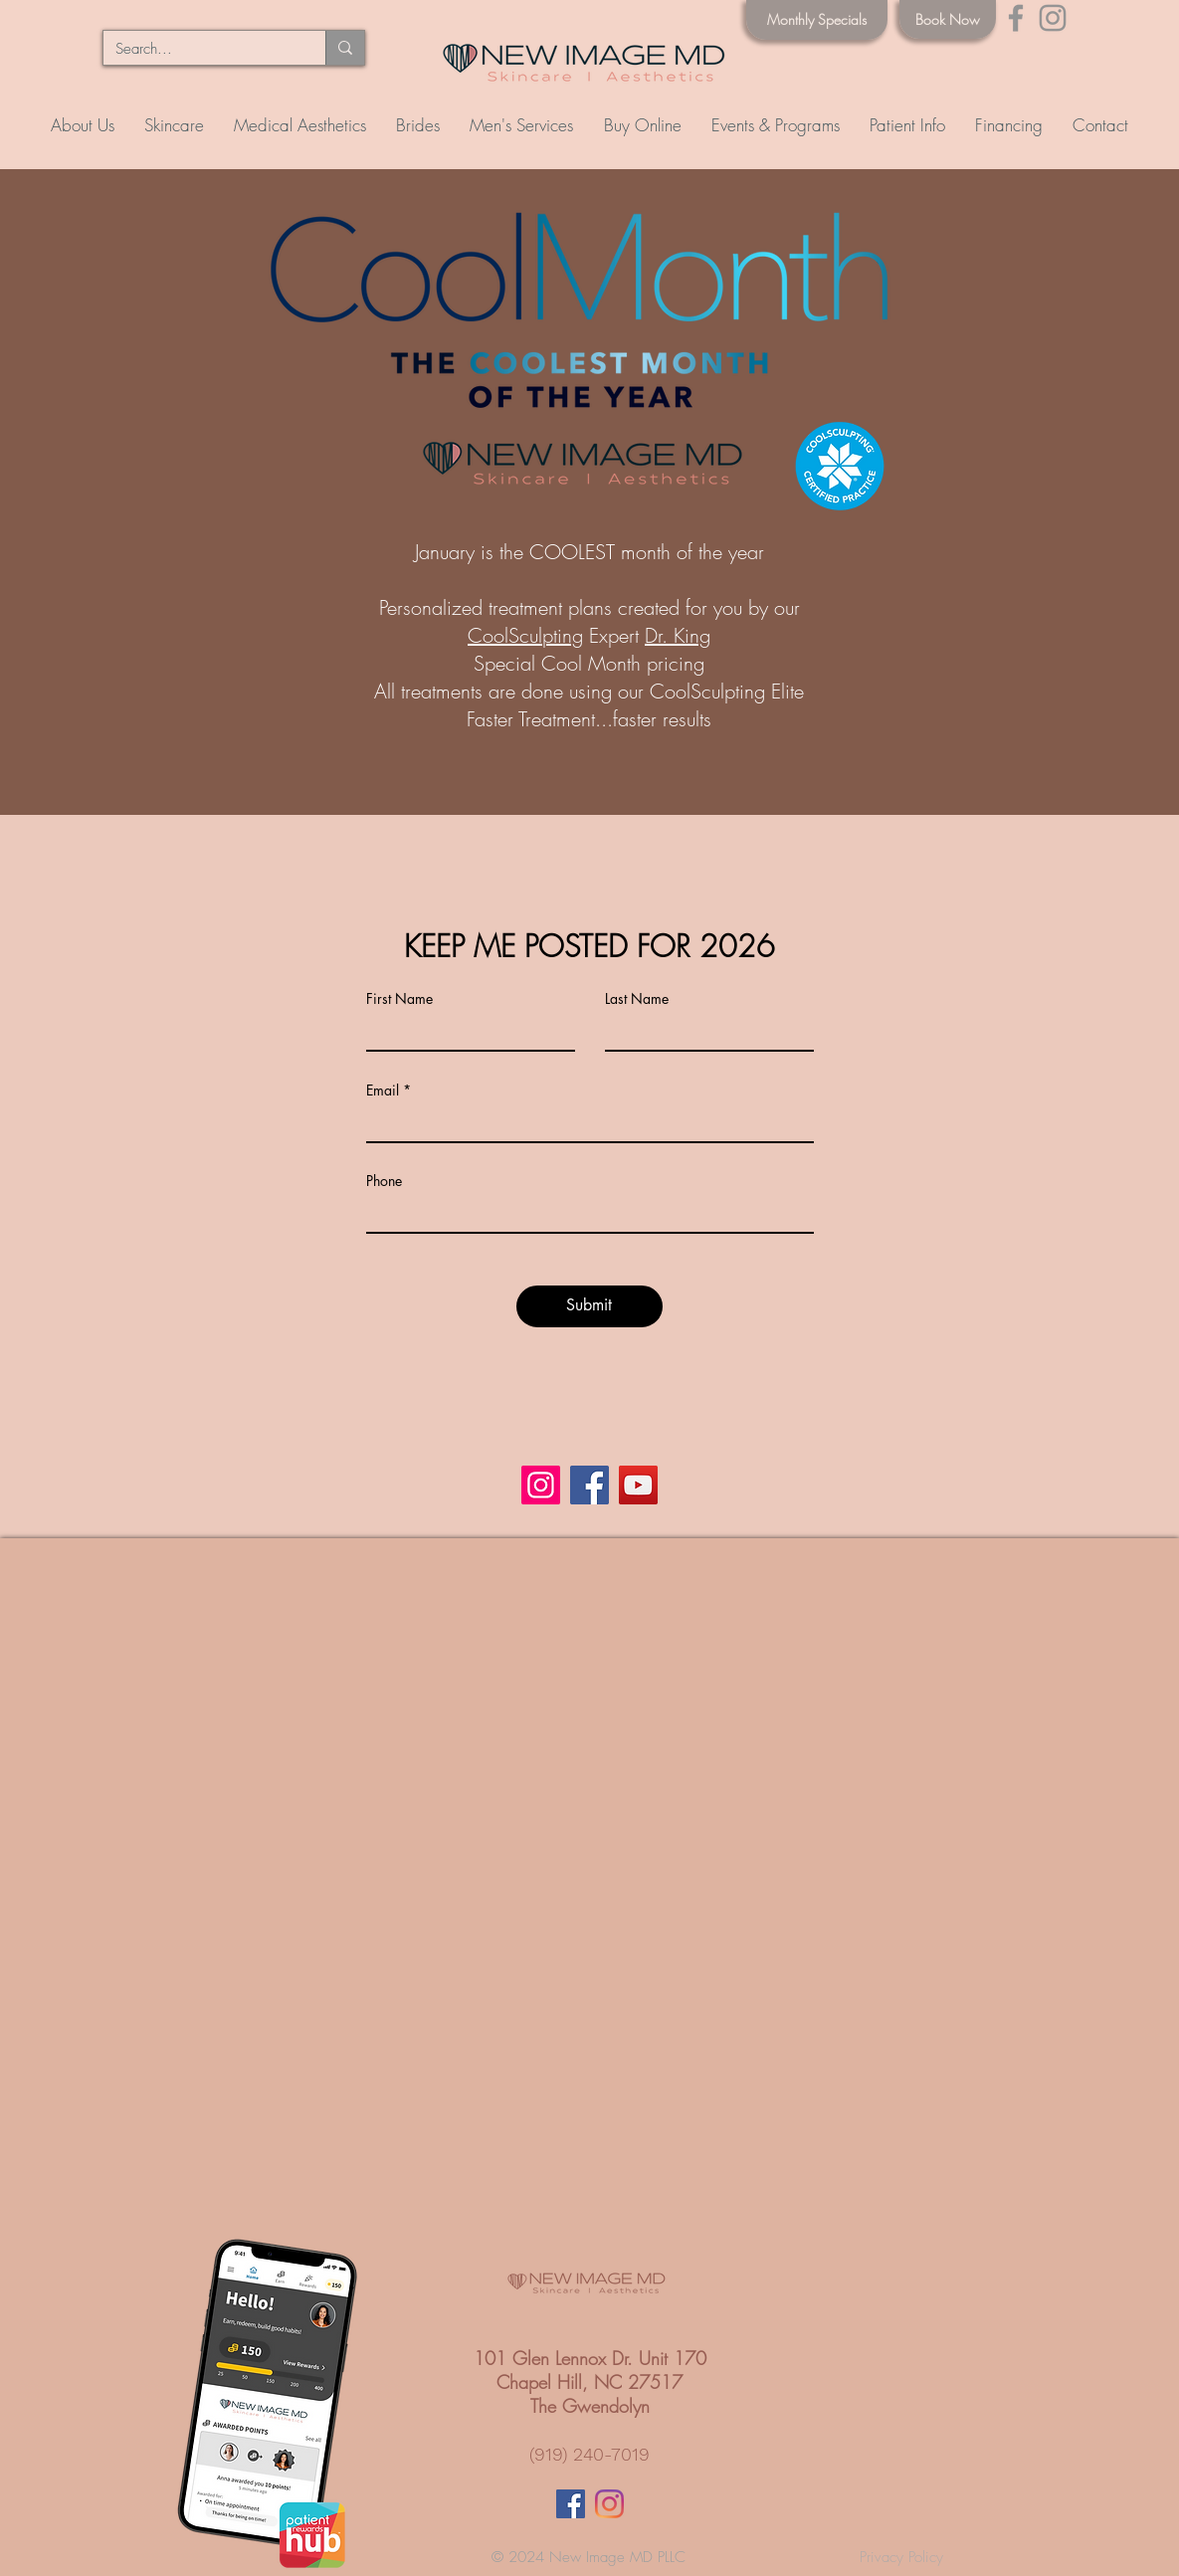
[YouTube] (638, 1485)
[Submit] (589, 1306)
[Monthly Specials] (816, 20)
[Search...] (199, 49)
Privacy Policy (901, 2557)
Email (382, 1090)
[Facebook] (1016, 18)
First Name (399, 999)
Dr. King (677, 635)
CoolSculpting (525, 635)
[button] (174, 125)
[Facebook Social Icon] (570, 2503)
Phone (384, 1181)
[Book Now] (947, 19)
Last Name (637, 999)
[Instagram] (1053, 18)
